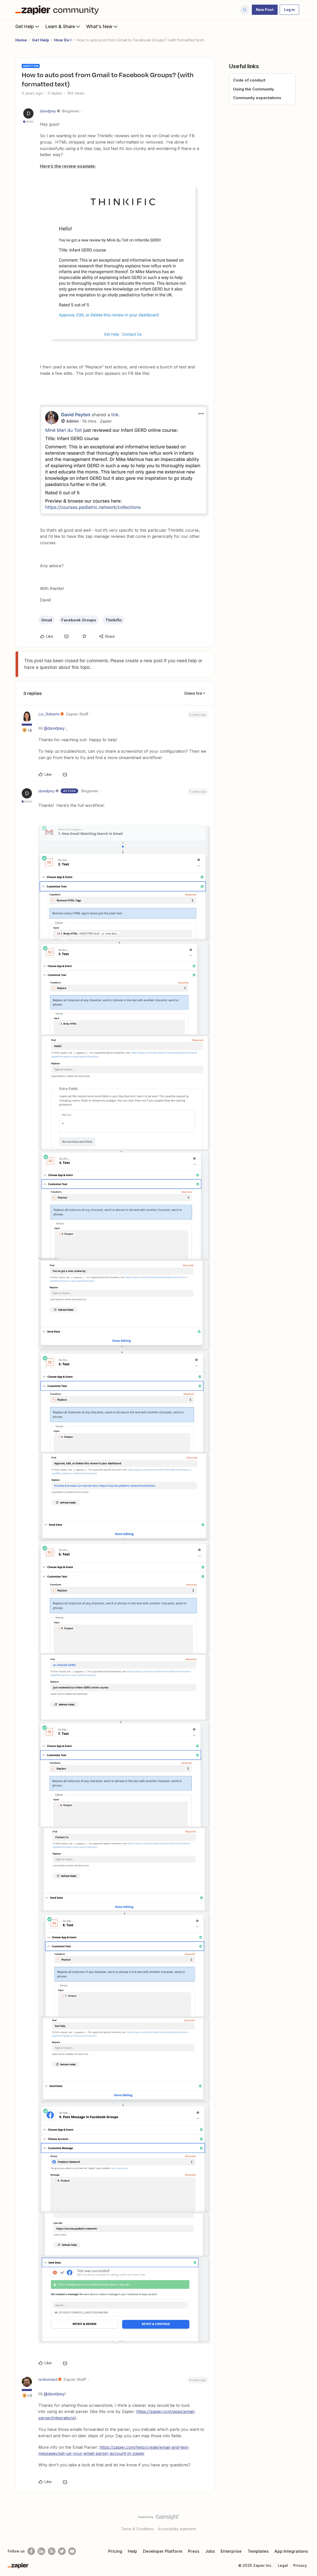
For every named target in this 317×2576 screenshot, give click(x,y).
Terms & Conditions (137, 2529)
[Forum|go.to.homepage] (58, 10)
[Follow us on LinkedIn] (41, 2551)
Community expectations (257, 97)
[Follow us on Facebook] (31, 2551)
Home (21, 40)
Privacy (300, 2565)
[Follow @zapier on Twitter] (62, 2551)
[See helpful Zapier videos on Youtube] (72, 2551)
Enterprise (231, 2551)
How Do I (62, 40)
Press (193, 2551)
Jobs (210, 2551)
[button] (265, 10)
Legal (283, 2565)
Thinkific (113, 620)
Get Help (27, 26)
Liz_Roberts (49, 714)
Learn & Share (63, 26)
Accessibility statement (177, 2529)
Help (132, 2551)
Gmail (46, 620)
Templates (258, 2551)
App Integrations (291, 2551)
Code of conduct (249, 80)
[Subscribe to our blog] (51, 2551)
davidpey (48, 111)
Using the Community (253, 89)
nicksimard (47, 2379)
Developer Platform (162, 2551)
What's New (102, 26)
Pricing (115, 2551)
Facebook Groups (78, 620)
